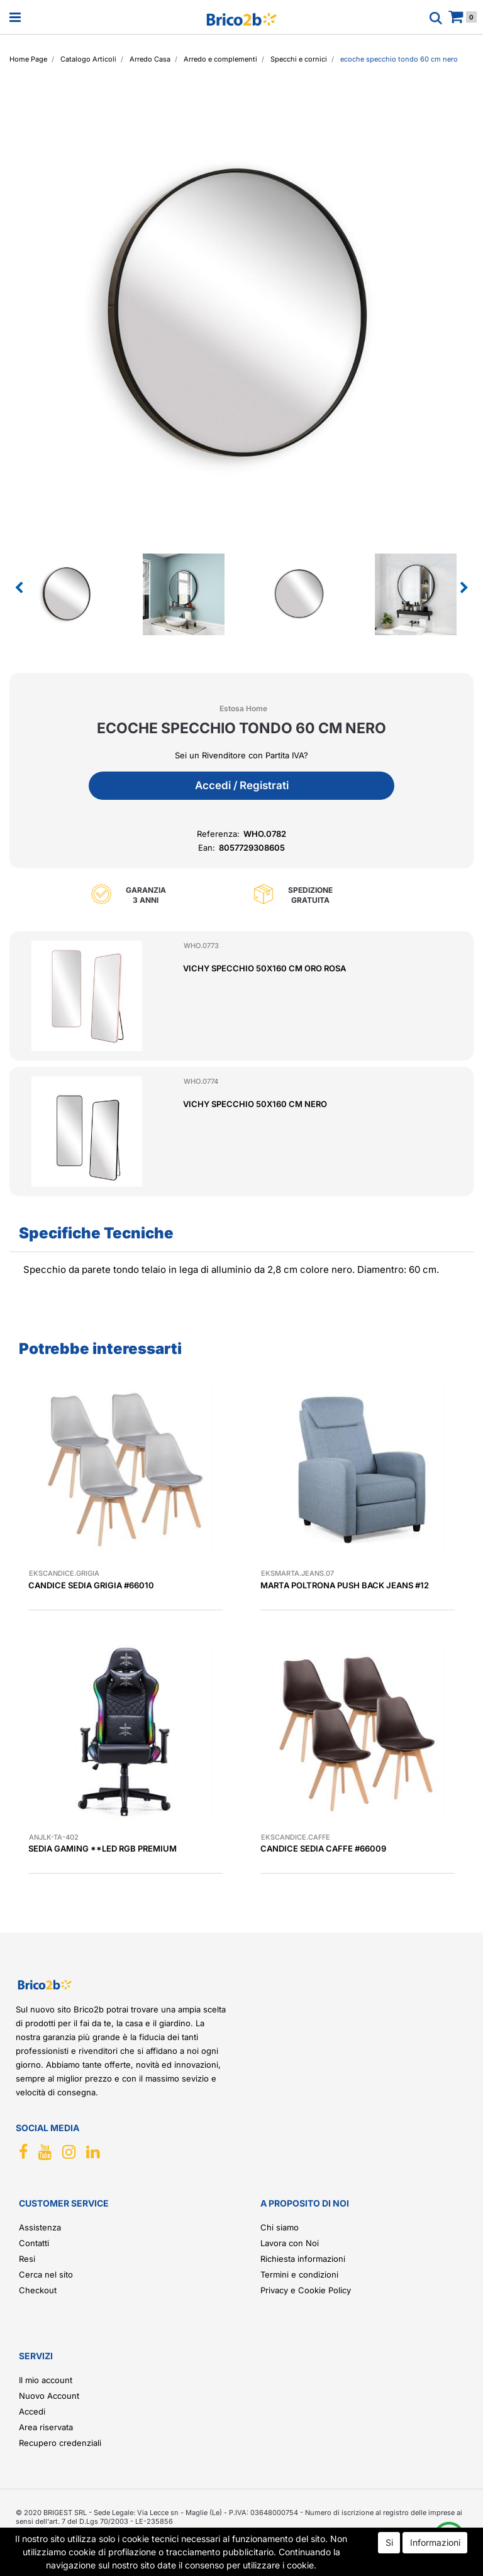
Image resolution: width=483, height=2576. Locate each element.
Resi (27, 2259)
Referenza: (218, 834)
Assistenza (40, 2227)
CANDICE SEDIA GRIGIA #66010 (91, 1585)
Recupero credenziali (60, 2443)
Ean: (206, 848)
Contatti (34, 2243)
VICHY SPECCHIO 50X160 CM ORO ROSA (264, 968)
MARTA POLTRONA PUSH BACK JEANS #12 (344, 1585)
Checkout (38, 2290)
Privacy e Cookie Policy (305, 2290)
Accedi (32, 2411)
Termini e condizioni (299, 2274)
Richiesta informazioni (302, 2259)
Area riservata (46, 2427)
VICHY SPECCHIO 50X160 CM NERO (255, 1104)
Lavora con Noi (289, 2243)
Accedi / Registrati (242, 785)
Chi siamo (279, 2227)
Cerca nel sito (46, 2274)
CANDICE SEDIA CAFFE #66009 (323, 1848)
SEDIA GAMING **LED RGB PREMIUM (102, 1848)
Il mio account (45, 2380)
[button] (18, 588)
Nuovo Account (49, 2396)
